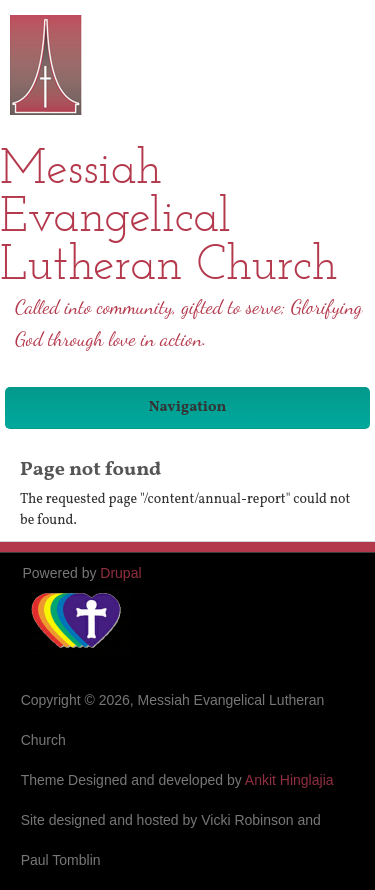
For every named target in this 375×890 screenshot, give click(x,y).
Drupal (120, 573)
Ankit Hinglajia (289, 780)
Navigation (188, 407)
